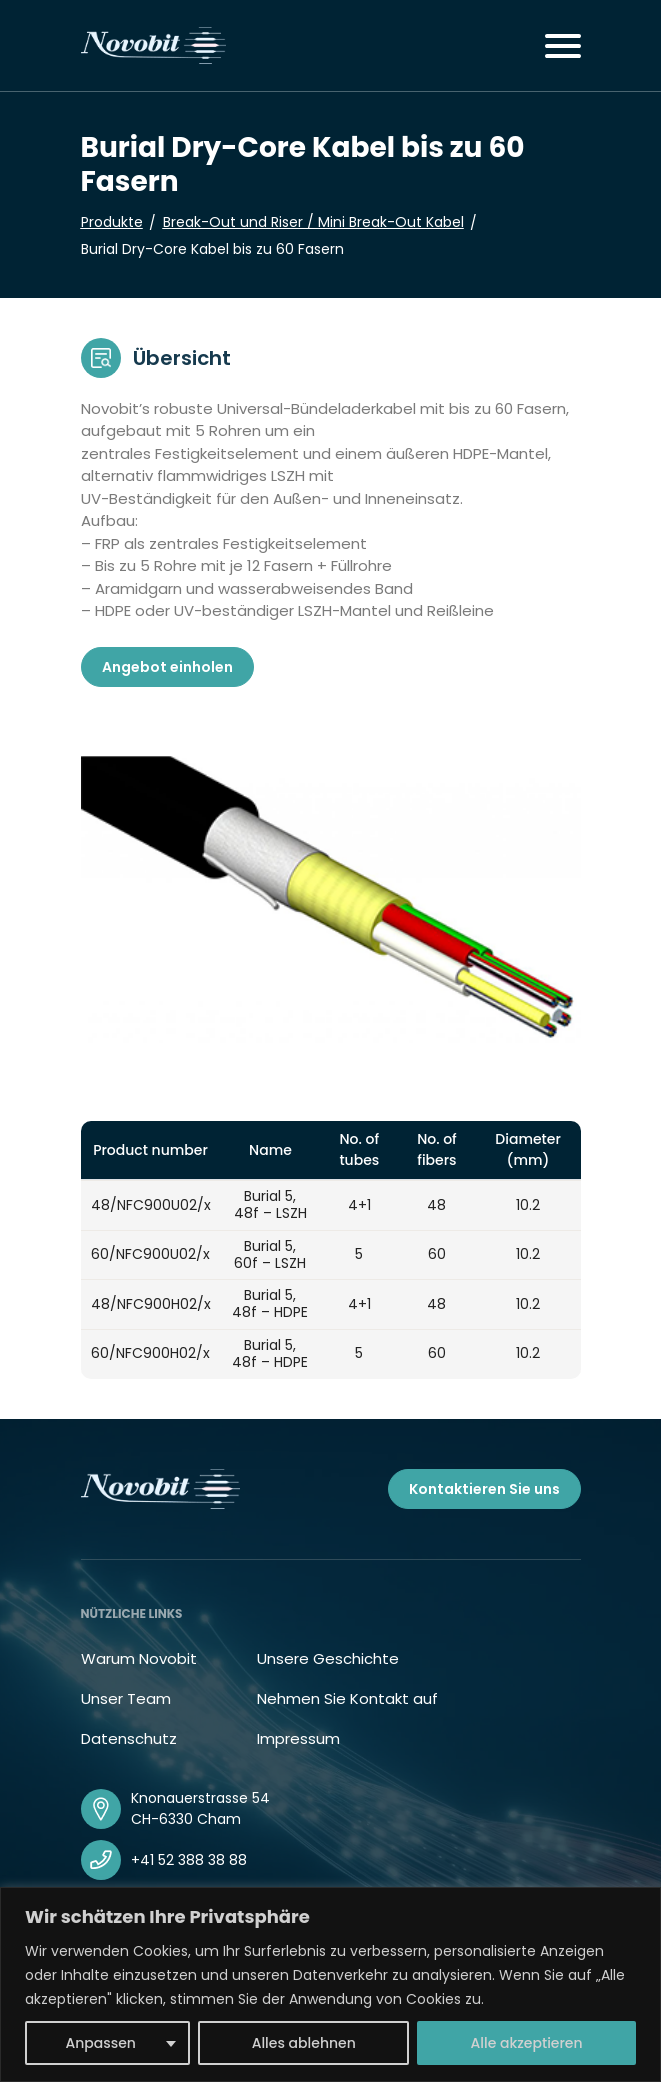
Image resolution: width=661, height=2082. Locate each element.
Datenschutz (129, 1738)
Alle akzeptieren (527, 2043)
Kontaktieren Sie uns (484, 1489)
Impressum (298, 1738)
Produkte (112, 222)
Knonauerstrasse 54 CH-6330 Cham (200, 1808)
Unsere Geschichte (328, 1658)
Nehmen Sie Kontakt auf (347, 1698)
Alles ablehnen (304, 2043)
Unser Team (126, 1698)
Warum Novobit (139, 1658)
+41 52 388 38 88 (189, 1860)
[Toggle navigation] (563, 46)
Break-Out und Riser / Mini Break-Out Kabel (313, 222)
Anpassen (100, 2043)
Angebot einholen (167, 667)
